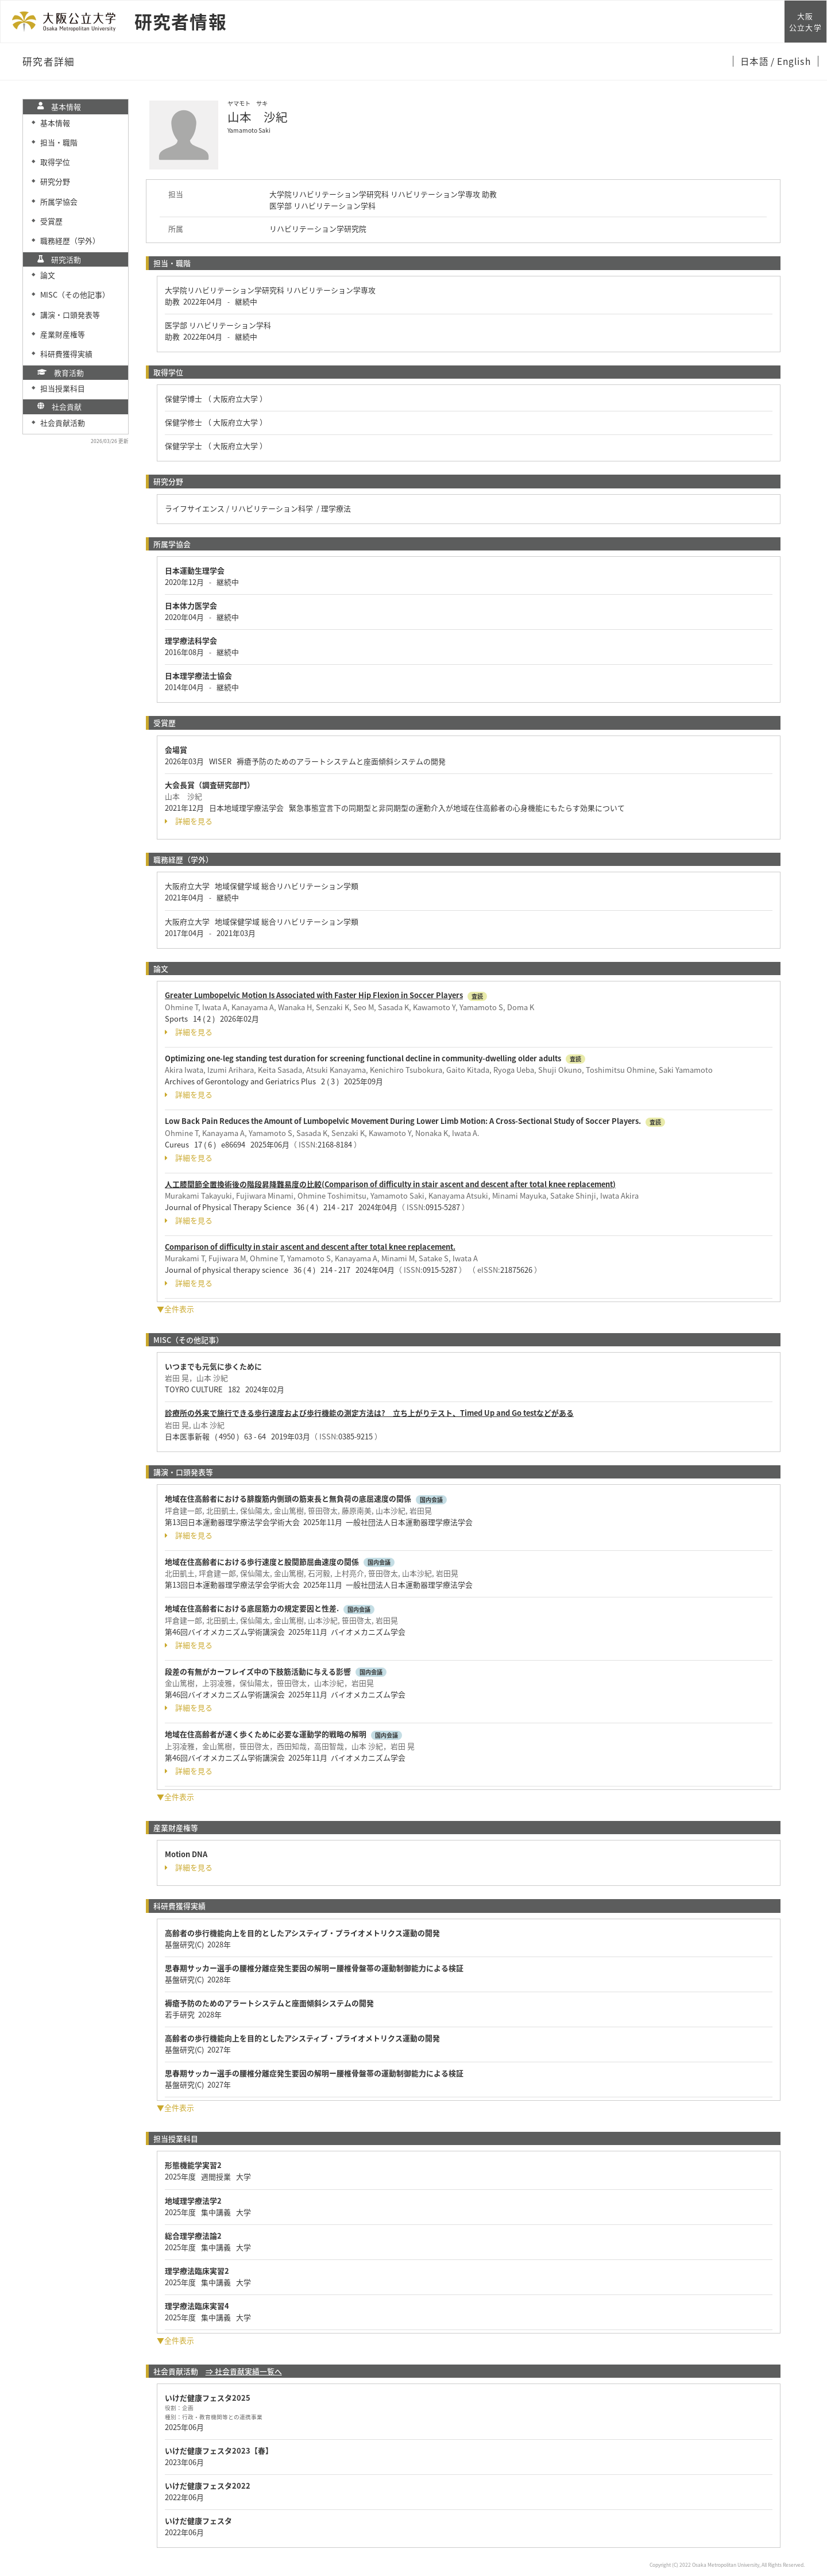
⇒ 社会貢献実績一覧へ (244, 2371)
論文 (47, 274)
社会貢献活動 (62, 422)
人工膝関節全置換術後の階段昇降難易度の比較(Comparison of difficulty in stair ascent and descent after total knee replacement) (390, 1184)
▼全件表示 (175, 1308)
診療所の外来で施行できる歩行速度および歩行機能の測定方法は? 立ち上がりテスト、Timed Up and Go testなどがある (369, 1412)
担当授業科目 (62, 388)
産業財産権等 (62, 334)
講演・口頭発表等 (70, 314)
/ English (790, 61)
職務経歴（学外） (70, 240)
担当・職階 (59, 142)
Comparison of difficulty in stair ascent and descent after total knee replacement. (310, 1246)
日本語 (755, 61)
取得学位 (55, 161)
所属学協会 (59, 201)
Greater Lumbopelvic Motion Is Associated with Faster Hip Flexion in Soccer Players (314, 994)
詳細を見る (188, 821)
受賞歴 (51, 220)
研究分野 (55, 181)
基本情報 (55, 122)
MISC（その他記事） (75, 294)
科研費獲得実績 (66, 353)
